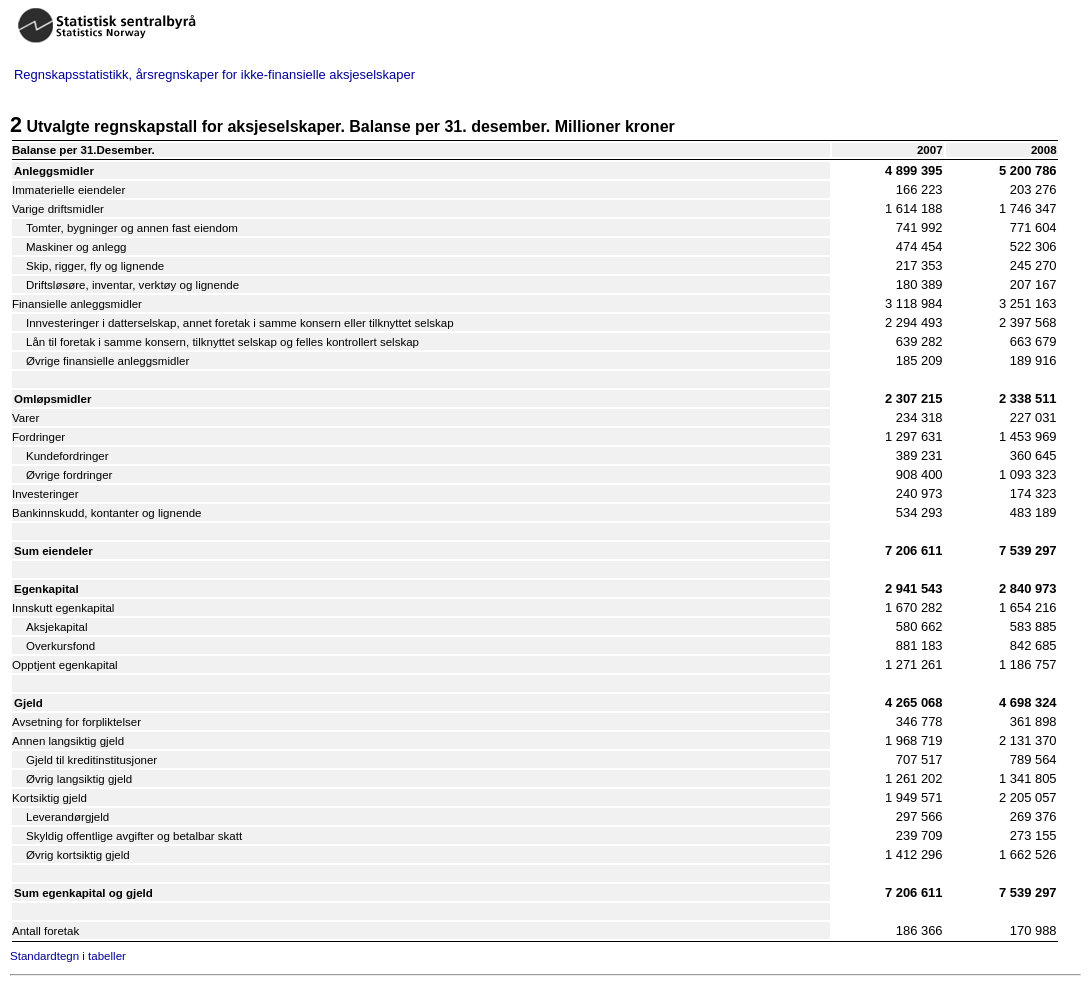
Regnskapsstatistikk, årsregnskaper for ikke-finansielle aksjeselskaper (214, 74)
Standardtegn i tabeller (68, 956)
